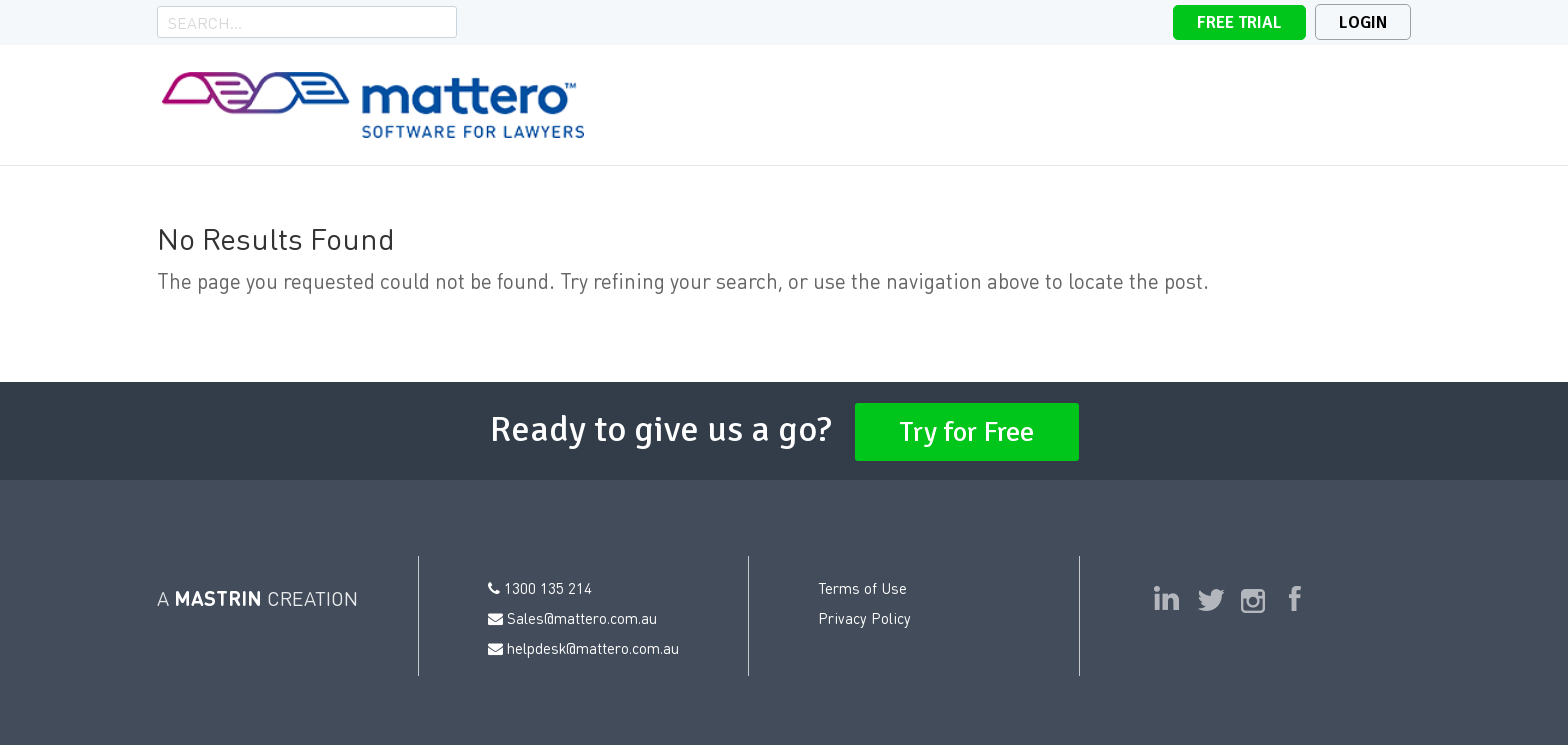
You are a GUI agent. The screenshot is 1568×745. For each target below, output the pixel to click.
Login (1363, 22)
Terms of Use (862, 588)
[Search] (293, 22)
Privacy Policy (864, 618)
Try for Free (967, 432)
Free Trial (1239, 22)
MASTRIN (218, 598)
